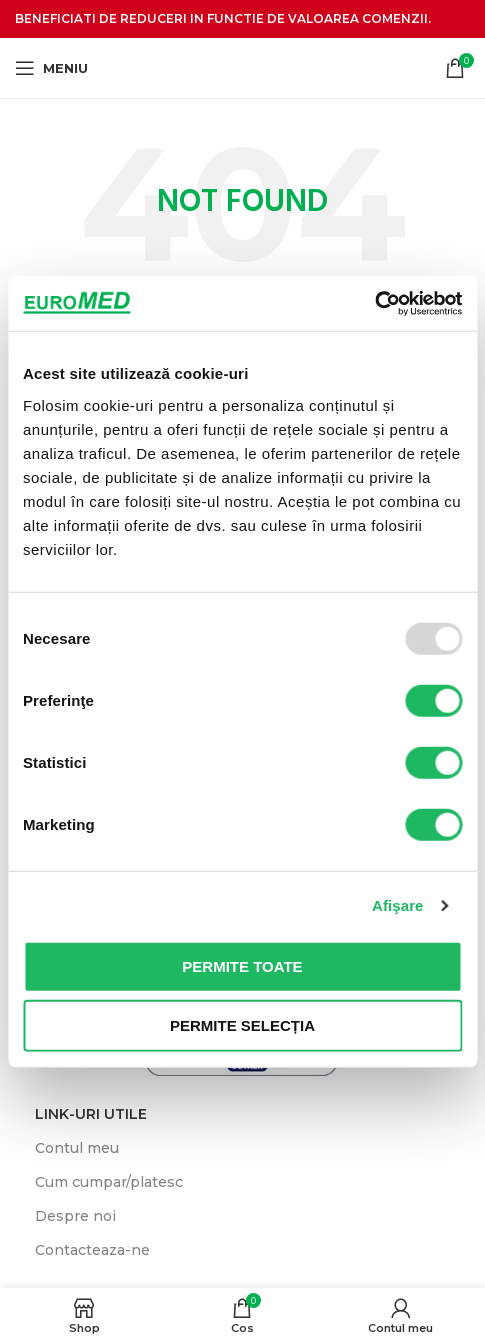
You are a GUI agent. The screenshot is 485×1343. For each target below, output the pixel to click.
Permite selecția (242, 1025)
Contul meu (77, 1148)
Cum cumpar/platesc (109, 1182)
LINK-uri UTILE (91, 1114)
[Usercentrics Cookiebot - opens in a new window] (374, 303)
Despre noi (75, 1216)
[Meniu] (51, 68)
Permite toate (242, 965)
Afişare (398, 905)
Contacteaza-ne (92, 1250)
